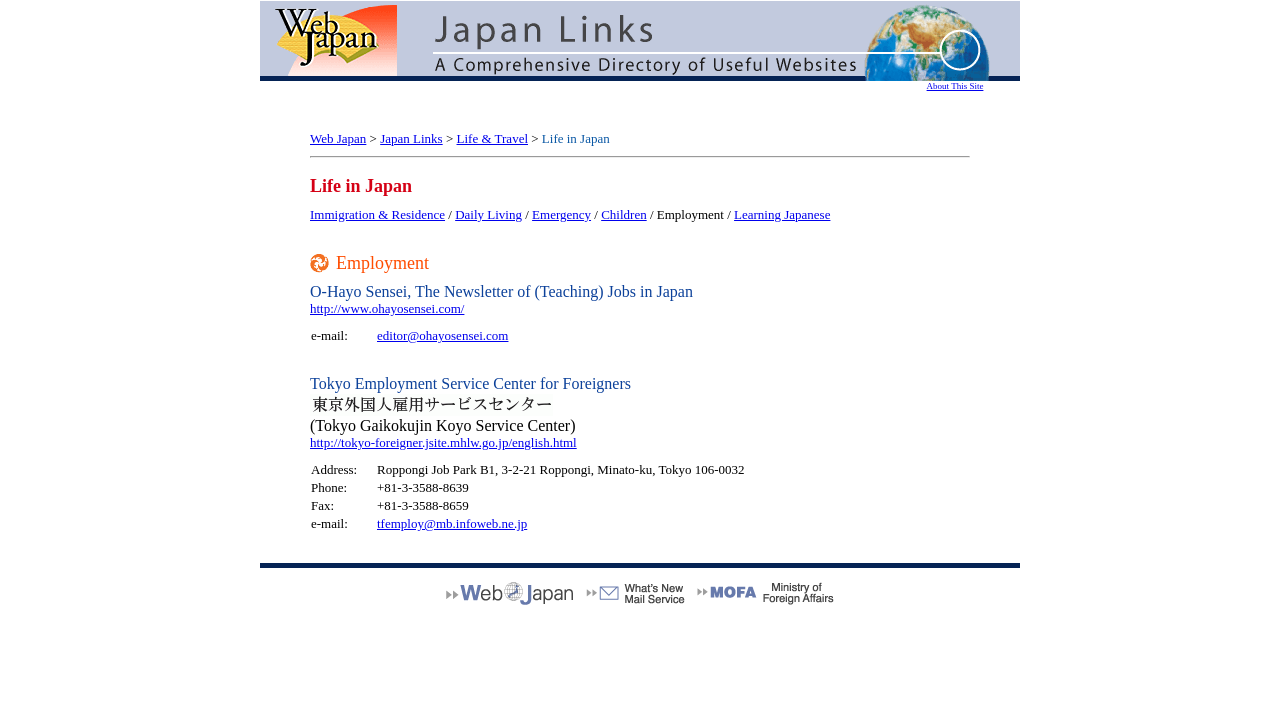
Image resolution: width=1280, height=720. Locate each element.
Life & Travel (493, 138)
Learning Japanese (782, 214)
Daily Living (488, 214)
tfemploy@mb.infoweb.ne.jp (452, 523)
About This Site (955, 86)
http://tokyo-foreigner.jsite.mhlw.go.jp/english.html (443, 442)
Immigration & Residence (377, 214)
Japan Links (411, 138)
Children (624, 214)
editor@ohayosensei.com (442, 335)
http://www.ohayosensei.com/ (387, 308)
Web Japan (338, 138)
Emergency (561, 214)
